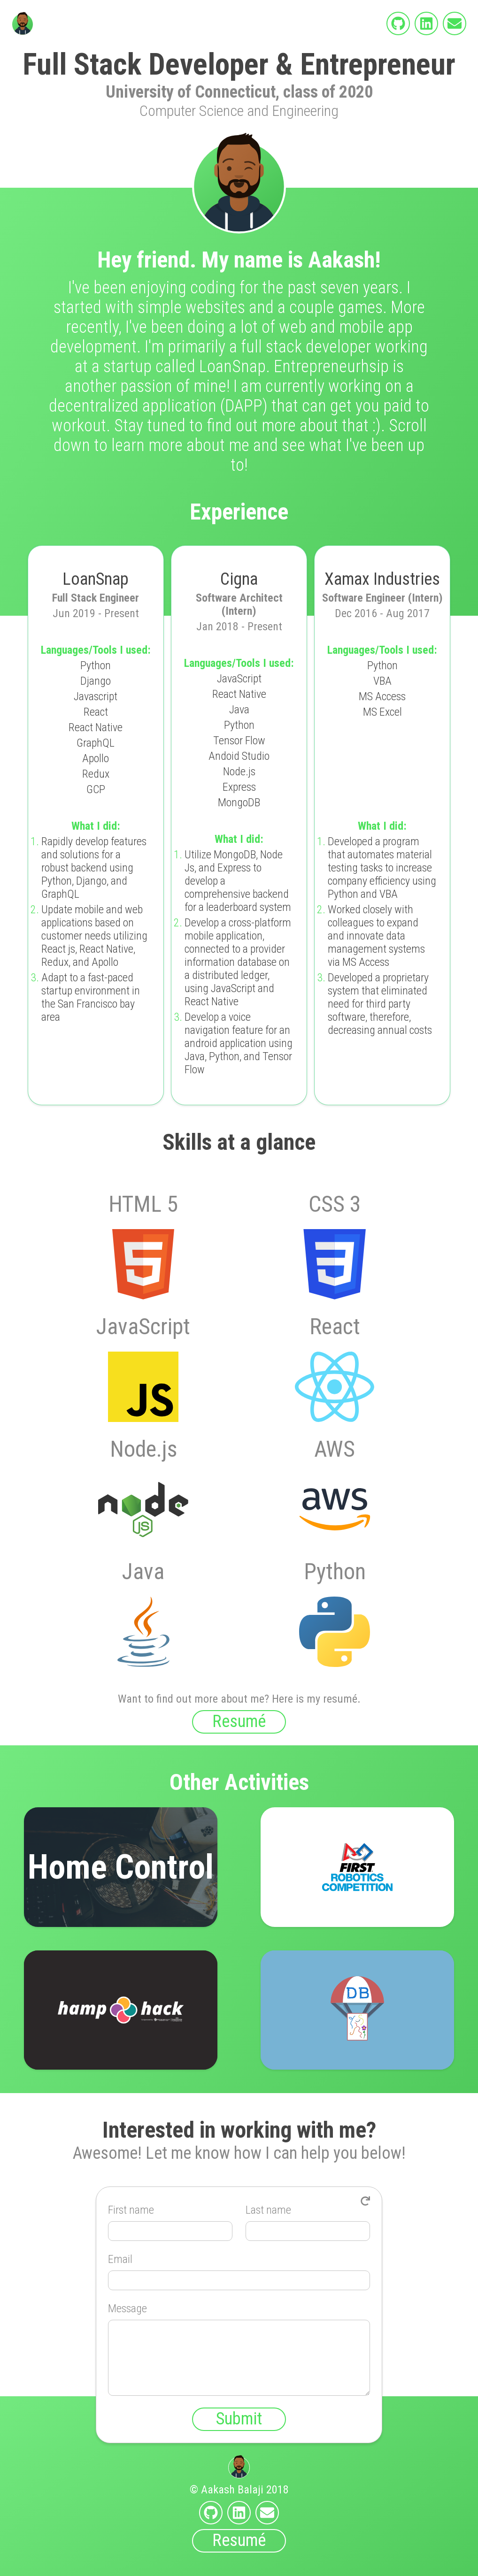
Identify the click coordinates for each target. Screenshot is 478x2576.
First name (131, 2210)
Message (127, 2308)
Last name (268, 2210)
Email (120, 2259)
